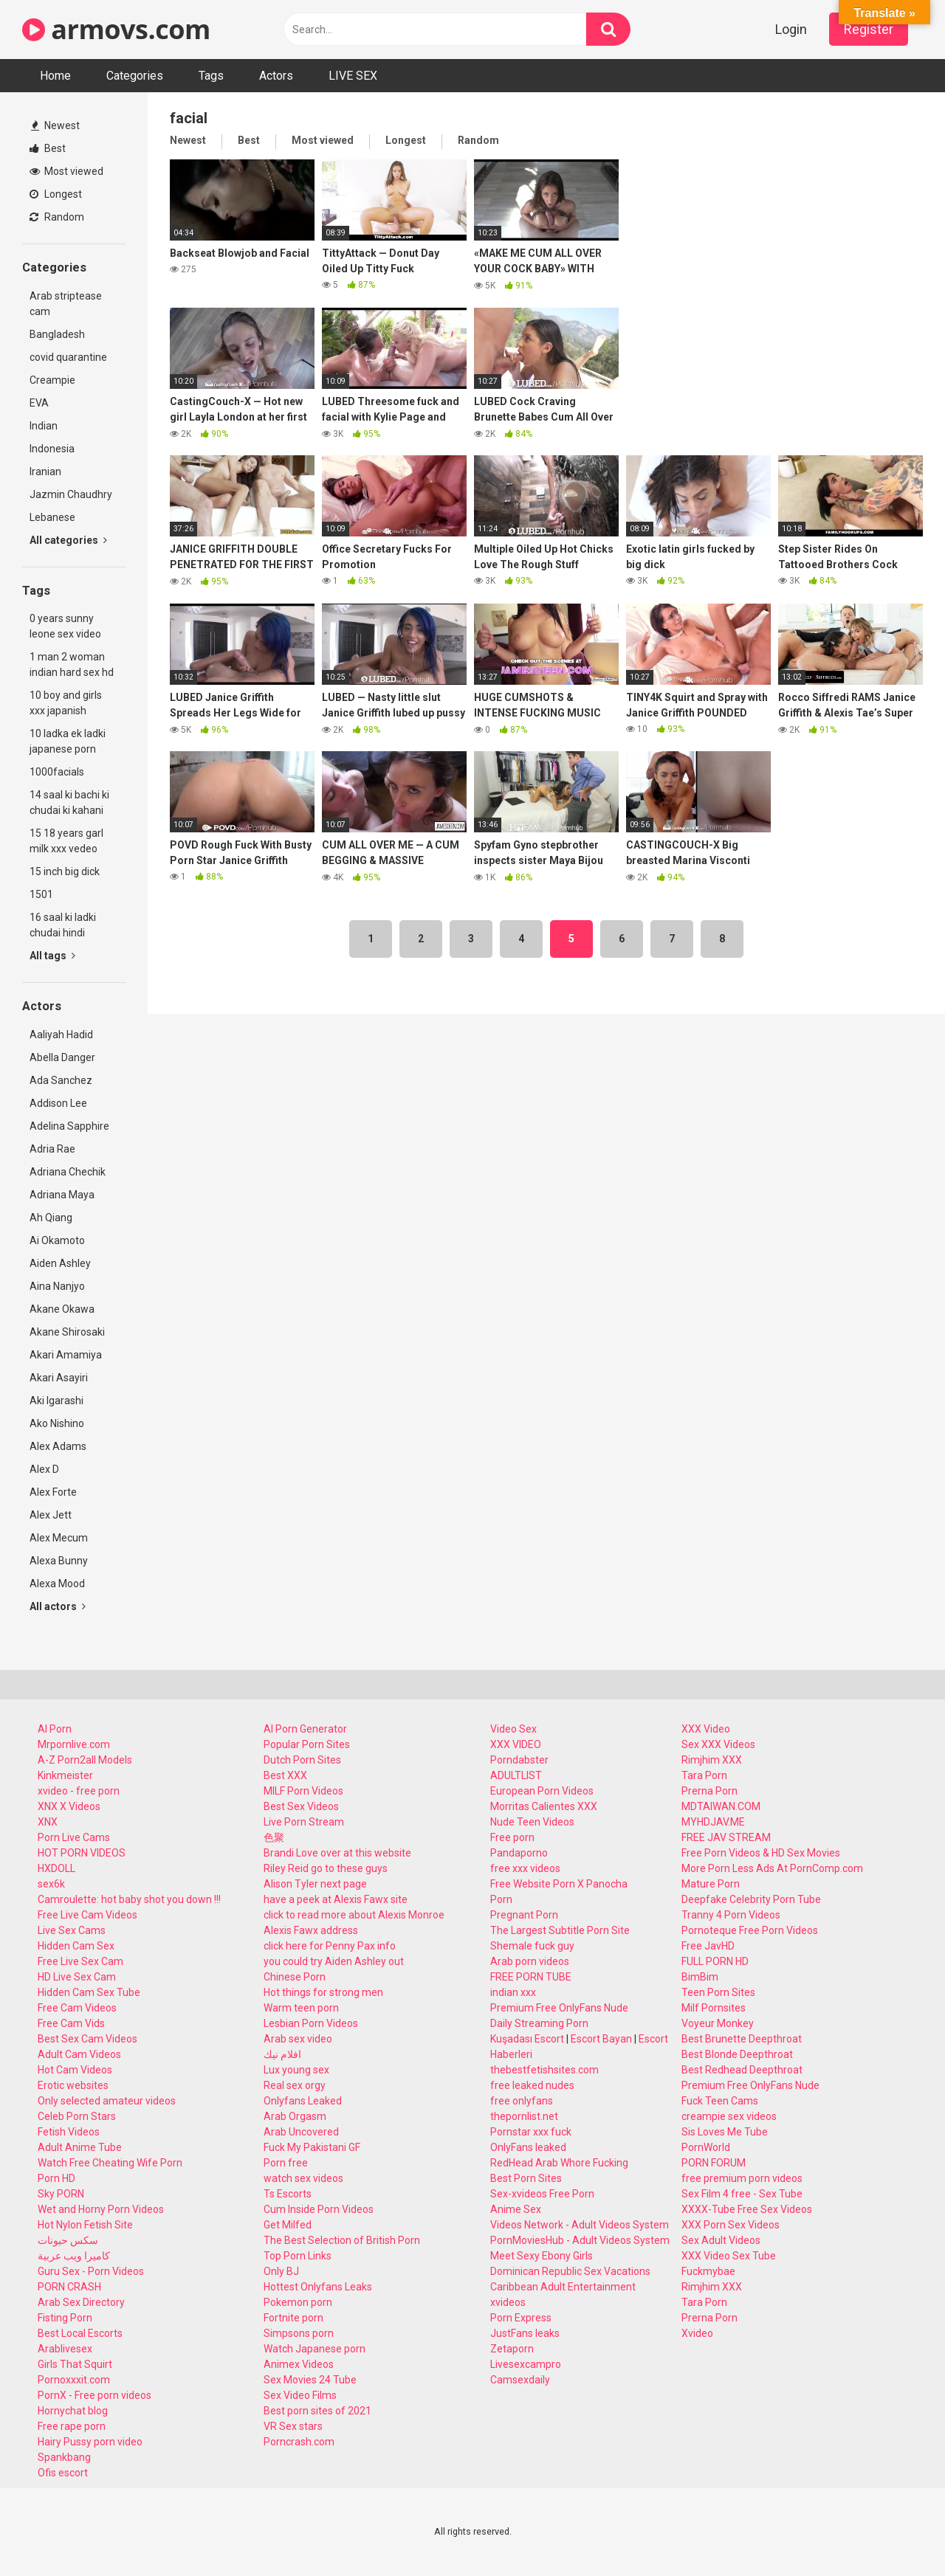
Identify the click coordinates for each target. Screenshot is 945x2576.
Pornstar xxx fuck (530, 2132)
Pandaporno (519, 1853)
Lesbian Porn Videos (311, 2023)
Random (57, 217)
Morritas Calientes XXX (543, 1806)
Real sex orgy (295, 2085)
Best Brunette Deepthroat (741, 2039)
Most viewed (66, 171)
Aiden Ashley (60, 1263)
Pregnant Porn (524, 1915)
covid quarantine (68, 357)
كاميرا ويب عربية (74, 2256)
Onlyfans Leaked (303, 2101)
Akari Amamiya (66, 1355)
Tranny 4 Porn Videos (730, 1915)
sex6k (51, 1884)
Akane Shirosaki (67, 1332)
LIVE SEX (353, 76)
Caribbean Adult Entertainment (563, 2287)
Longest (56, 194)
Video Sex (513, 1729)
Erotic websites (73, 2085)
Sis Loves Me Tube (724, 2132)
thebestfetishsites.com (544, 2070)
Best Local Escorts (80, 2333)
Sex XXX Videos (718, 1744)
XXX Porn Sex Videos (730, 2225)
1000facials (57, 772)
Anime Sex (515, 2209)
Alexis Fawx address (311, 1930)
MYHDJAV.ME (713, 1822)
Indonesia (52, 449)
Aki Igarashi (56, 1400)
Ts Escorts (288, 2194)
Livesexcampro (525, 2364)
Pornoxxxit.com (74, 2380)
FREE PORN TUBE (530, 1977)
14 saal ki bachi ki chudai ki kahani (69, 802)
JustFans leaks (525, 2333)
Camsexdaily (520, 2380)
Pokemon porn (298, 2302)
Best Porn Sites (526, 2178)
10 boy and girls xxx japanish (66, 702)
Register (868, 29)
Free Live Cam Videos (87, 1915)
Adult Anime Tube (80, 2147)
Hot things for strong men (323, 1992)
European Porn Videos (542, 1791)
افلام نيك (282, 2054)
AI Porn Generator (305, 1729)
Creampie (52, 380)
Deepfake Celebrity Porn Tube (751, 1899)
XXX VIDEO (515, 1744)
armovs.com (116, 29)
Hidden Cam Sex (76, 1946)
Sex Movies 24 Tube (310, 2380)
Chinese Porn (295, 1977)
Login (791, 29)
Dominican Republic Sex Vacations (570, 2271)
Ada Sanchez (61, 1080)
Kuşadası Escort (527, 2039)
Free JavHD (708, 1946)
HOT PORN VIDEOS (82, 1853)
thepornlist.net (524, 2116)
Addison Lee (58, 1103)
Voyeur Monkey (717, 2023)
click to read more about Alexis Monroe (354, 1915)
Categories (134, 76)
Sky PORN (61, 2194)
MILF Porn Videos (303, 1791)
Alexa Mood (57, 1583)
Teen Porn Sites (718, 1992)
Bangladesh (57, 334)
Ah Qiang (51, 1217)
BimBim (699, 1977)
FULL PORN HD (715, 1961)
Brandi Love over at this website (337, 1853)
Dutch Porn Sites (302, 1760)
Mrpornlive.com (74, 1744)
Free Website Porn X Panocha (559, 1884)
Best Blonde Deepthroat (737, 2054)
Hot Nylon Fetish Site (85, 2225)
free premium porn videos (742, 2178)
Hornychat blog (73, 2411)
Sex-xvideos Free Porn (542, 2194)
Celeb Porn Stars (77, 2116)
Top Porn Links (297, 2256)
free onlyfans (521, 2101)
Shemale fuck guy (532, 1946)
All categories (68, 540)
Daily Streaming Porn (539, 2023)
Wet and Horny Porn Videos (101, 2209)
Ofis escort (63, 2473)
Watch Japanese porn (314, 2349)
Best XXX (285, 1775)
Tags (211, 76)
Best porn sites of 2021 (317, 2411)
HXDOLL (56, 1868)
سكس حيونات (68, 2240)
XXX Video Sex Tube (728, 2256)
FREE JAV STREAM (726, 1837)
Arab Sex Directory (81, 2302)
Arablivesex (65, 2349)
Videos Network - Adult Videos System (579, 2225)
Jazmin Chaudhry (71, 494)
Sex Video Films (300, 2395)
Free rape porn (72, 2426)
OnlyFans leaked (528, 2147)
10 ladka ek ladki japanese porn (68, 741)
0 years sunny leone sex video (65, 626)
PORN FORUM (713, 2163)
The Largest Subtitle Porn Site (560, 1930)
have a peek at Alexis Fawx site (336, 1899)
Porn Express (520, 2318)
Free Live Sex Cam (80, 1961)
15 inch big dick (65, 871)
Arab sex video (298, 2039)
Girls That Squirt (75, 2364)
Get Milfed (288, 2225)
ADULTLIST (516, 1775)
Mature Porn (710, 1884)
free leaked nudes (532, 2085)
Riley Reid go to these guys (326, 1868)
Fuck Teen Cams (719, 2101)
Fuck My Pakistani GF (312, 2147)
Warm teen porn (301, 2008)
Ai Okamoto (57, 1240)
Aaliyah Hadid (61, 1034)
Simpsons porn (299, 2333)
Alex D (44, 1469)
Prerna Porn (709, 1791)
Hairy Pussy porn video (90, 2442)
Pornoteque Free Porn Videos (749, 1930)
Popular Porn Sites (307, 1744)
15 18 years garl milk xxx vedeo (66, 840)
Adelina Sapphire (69, 1126)
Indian (44, 426)
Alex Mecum (59, 1538)
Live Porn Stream (304, 1822)
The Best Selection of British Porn (342, 2240)
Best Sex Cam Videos (87, 2039)
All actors (58, 1606)
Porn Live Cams (74, 1837)
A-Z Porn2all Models (85, 1760)
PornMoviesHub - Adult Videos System (580, 2240)
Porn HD (56, 2178)
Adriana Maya (62, 1195)
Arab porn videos (529, 1961)
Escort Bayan (601, 2039)
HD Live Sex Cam (77, 1977)
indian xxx (513, 1992)
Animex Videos (299, 2364)
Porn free (286, 2163)
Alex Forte (53, 1492)
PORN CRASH (69, 2287)
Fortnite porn (293, 2318)
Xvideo (697, 2333)
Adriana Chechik (68, 1172)
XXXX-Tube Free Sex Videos (746, 2209)
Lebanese (52, 517)
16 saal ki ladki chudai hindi (63, 925)
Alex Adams (58, 1446)
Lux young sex (296, 2070)
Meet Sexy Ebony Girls (541, 2256)
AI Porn (55, 1729)
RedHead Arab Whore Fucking (559, 2163)
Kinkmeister (65, 1775)
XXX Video (705, 1729)
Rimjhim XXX (711, 1760)
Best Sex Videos (301, 1806)
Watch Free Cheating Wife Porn (110, 2163)
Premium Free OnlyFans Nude (559, 2008)
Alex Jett (51, 1515)
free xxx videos (525, 1868)
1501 (41, 894)
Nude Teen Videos (532, 1822)
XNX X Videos (69, 1806)
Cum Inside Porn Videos (319, 2209)
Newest (55, 125)
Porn (501, 1899)
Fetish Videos (69, 2132)
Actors (276, 76)
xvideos (508, 2302)
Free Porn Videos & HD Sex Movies (760, 1853)
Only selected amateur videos (107, 2101)
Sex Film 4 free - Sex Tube (742, 2194)
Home (55, 76)
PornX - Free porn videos (94, 2395)
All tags (52, 955)
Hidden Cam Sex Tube (89, 1992)
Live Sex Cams (72, 1930)
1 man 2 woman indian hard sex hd (72, 664)
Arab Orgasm (295, 2116)
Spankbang (64, 2457)
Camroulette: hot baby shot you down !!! (129, 1899)
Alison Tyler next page (315, 1884)
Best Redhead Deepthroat (742, 2070)
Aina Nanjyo (57, 1286)
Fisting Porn (65, 2318)
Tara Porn (704, 1775)
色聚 (274, 1837)
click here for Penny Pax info (330, 1946)
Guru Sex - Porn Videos (91, 2271)
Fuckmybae (708, 2271)
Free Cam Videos (77, 2008)
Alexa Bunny (59, 1561)
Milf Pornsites (713, 2008)
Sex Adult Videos (720, 2240)
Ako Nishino (57, 1423)
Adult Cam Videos (79, 2054)
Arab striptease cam (66, 303)
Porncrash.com (299, 2442)
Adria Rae (52, 1149)
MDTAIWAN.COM (720, 1806)
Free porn (512, 1837)
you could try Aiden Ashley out (334, 1961)
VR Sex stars (293, 2426)
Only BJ (281, 2271)
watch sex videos (303, 2178)
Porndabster (519, 1760)
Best (48, 148)
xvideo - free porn (79, 1791)
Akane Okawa (62, 1309)
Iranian (45, 471)
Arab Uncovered (301, 2132)
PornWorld (705, 2147)
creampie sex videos (729, 2116)
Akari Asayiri (59, 1378)
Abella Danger (62, 1057)
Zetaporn (512, 2349)
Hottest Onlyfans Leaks (318, 2287)
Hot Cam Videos (75, 2070)
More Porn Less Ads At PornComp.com (772, 1868)
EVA (39, 403)
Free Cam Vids (71, 2023)
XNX (48, 1822)
